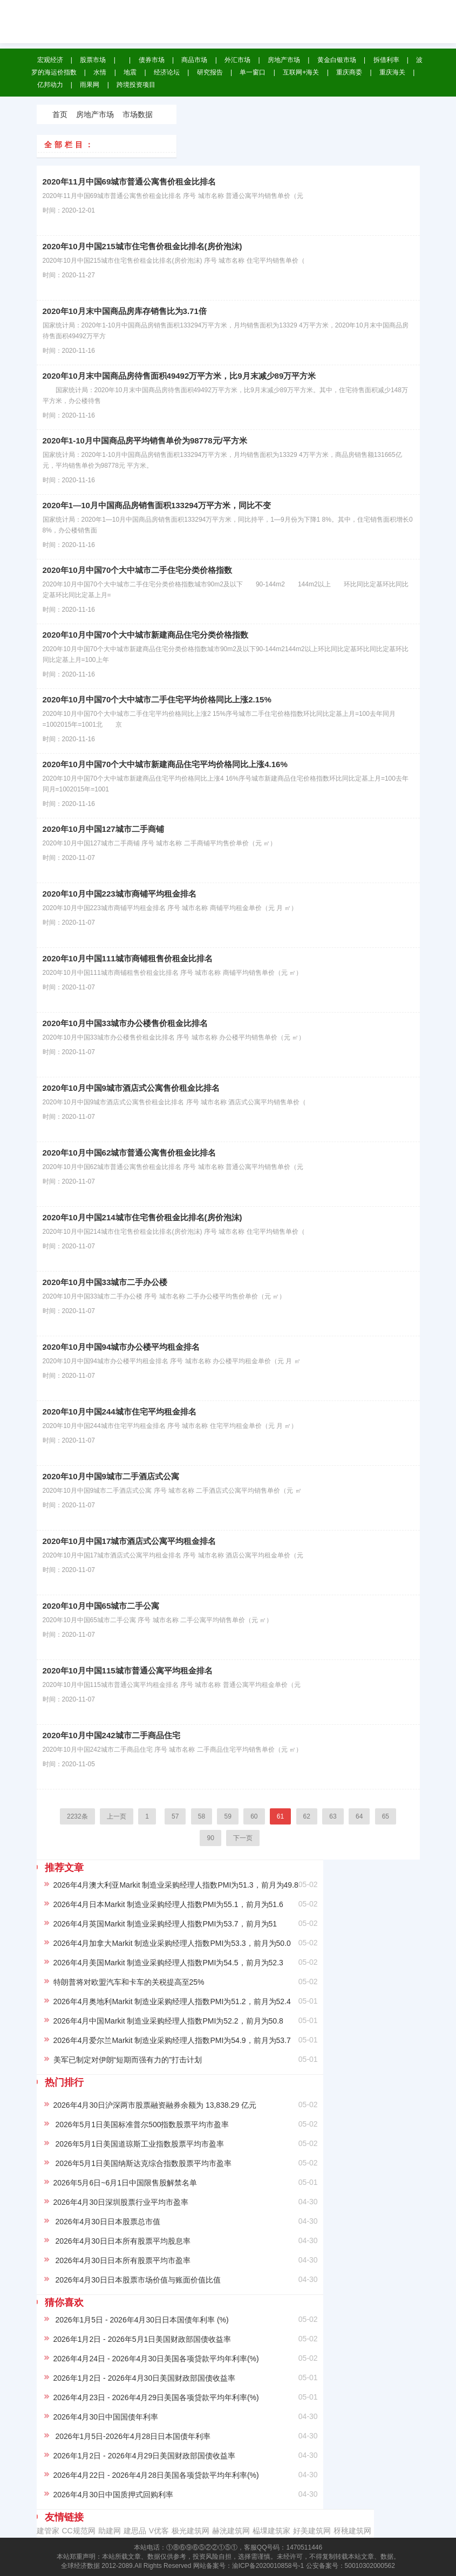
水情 (99, 72)
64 (359, 1816)
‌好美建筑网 (312, 2530)
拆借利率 (386, 60)
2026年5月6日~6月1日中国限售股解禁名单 (125, 2182)
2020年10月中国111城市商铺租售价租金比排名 (128, 958)
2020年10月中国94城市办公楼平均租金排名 (121, 1346)
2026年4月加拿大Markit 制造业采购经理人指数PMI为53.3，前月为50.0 (172, 1943)
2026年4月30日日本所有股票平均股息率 (121, 2241)
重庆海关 (392, 72)
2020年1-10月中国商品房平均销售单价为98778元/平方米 (145, 440)
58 (201, 1816)
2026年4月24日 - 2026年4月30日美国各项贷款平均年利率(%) (156, 2358)
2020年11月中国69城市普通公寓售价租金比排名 (129, 181)
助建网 (109, 2530)
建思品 (135, 2530)
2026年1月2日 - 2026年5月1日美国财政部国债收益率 (142, 2339)
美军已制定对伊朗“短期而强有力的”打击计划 (127, 2059)
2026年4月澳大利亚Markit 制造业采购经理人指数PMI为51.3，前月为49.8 (175, 1885)
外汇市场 (237, 60)
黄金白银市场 (336, 60)
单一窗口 (253, 72)
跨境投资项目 (136, 84)
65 (385, 1816)
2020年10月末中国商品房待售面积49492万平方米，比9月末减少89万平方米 (179, 375)
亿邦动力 (50, 84)
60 (253, 1816)
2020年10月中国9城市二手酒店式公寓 (111, 1476)
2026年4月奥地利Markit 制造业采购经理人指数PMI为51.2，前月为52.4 (172, 2001)
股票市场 (93, 60)
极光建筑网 (190, 2530)
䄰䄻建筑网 (352, 2530)
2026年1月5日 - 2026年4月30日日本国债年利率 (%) (141, 2319)
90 (210, 1838)
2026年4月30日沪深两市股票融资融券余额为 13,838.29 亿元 (155, 2105)
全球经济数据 (200, 16)
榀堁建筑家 (271, 2530)
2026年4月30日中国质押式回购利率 (113, 2494)
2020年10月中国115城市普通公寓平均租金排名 (128, 1670)
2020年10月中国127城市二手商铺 (103, 828)
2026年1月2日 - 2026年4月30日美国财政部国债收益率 (144, 2378)
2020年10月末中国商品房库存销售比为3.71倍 (125, 311)
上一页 (116, 1816)
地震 (130, 72)
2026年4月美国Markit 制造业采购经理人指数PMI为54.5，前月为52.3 (168, 1962)
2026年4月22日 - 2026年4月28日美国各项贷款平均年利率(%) (156, 2475)
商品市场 (194, 60)
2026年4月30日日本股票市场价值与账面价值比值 (137, 2280)
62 (306, 1816)
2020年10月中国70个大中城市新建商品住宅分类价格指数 (146, 634)
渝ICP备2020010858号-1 (268, 2566)
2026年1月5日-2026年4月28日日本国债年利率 (132, 2436)
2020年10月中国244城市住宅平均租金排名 (119, 1411)
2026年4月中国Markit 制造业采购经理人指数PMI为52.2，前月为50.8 (168, 2021)
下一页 (243, 1838)
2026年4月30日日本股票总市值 (106, 2221)
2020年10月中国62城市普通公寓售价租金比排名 (129, 1152)
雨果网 (89, 84)
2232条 (77, 1816)
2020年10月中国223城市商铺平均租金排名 (119, 893)
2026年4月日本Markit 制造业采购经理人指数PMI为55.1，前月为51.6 (168, 1904)
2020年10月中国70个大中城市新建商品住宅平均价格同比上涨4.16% (165, 764)
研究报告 (210, 72)
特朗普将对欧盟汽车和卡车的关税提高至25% (129, 1982)
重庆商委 (349, 72)
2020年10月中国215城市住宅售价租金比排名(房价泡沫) (142, 246)
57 (175, 1816)
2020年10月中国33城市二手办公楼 (105, 1282)
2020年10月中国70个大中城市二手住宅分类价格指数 (138, 570)
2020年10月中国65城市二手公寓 (101, 1605)
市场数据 (137, 114)
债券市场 (152, 60)
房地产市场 (284, 60)
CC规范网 (79, 2530)
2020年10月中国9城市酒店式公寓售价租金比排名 (131, 1087)
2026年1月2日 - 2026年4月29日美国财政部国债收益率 (144, 2455)
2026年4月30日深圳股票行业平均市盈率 (121, 2202)
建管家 (48, 2530)
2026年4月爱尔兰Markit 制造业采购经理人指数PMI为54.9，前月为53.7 (172, 2040)
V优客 (159, 2530)
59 (227, 1816)
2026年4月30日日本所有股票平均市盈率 (121, 2260)
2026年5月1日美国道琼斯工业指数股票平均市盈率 (138, 2144)
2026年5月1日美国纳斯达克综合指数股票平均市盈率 (142, 2163)
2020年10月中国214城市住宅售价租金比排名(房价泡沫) (142, 1217)
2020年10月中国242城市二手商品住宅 (111, 1735)
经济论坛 (167, 72)
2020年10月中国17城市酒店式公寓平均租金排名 (129, 1541)
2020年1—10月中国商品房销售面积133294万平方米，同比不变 (157, 505)
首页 (59, 114)
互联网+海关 (301, 72)
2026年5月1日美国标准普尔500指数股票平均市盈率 (141, 2124)
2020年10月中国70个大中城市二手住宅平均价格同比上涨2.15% (157, 699)
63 (332, 1816)
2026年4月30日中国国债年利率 (106, 2417)
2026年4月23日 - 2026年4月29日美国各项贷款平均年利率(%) (156, 2397)
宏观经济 (50, 60)
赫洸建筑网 (231, 2530)
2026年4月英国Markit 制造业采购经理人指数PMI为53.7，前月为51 (165, 1923)
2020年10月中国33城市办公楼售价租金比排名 (125, 1023)
